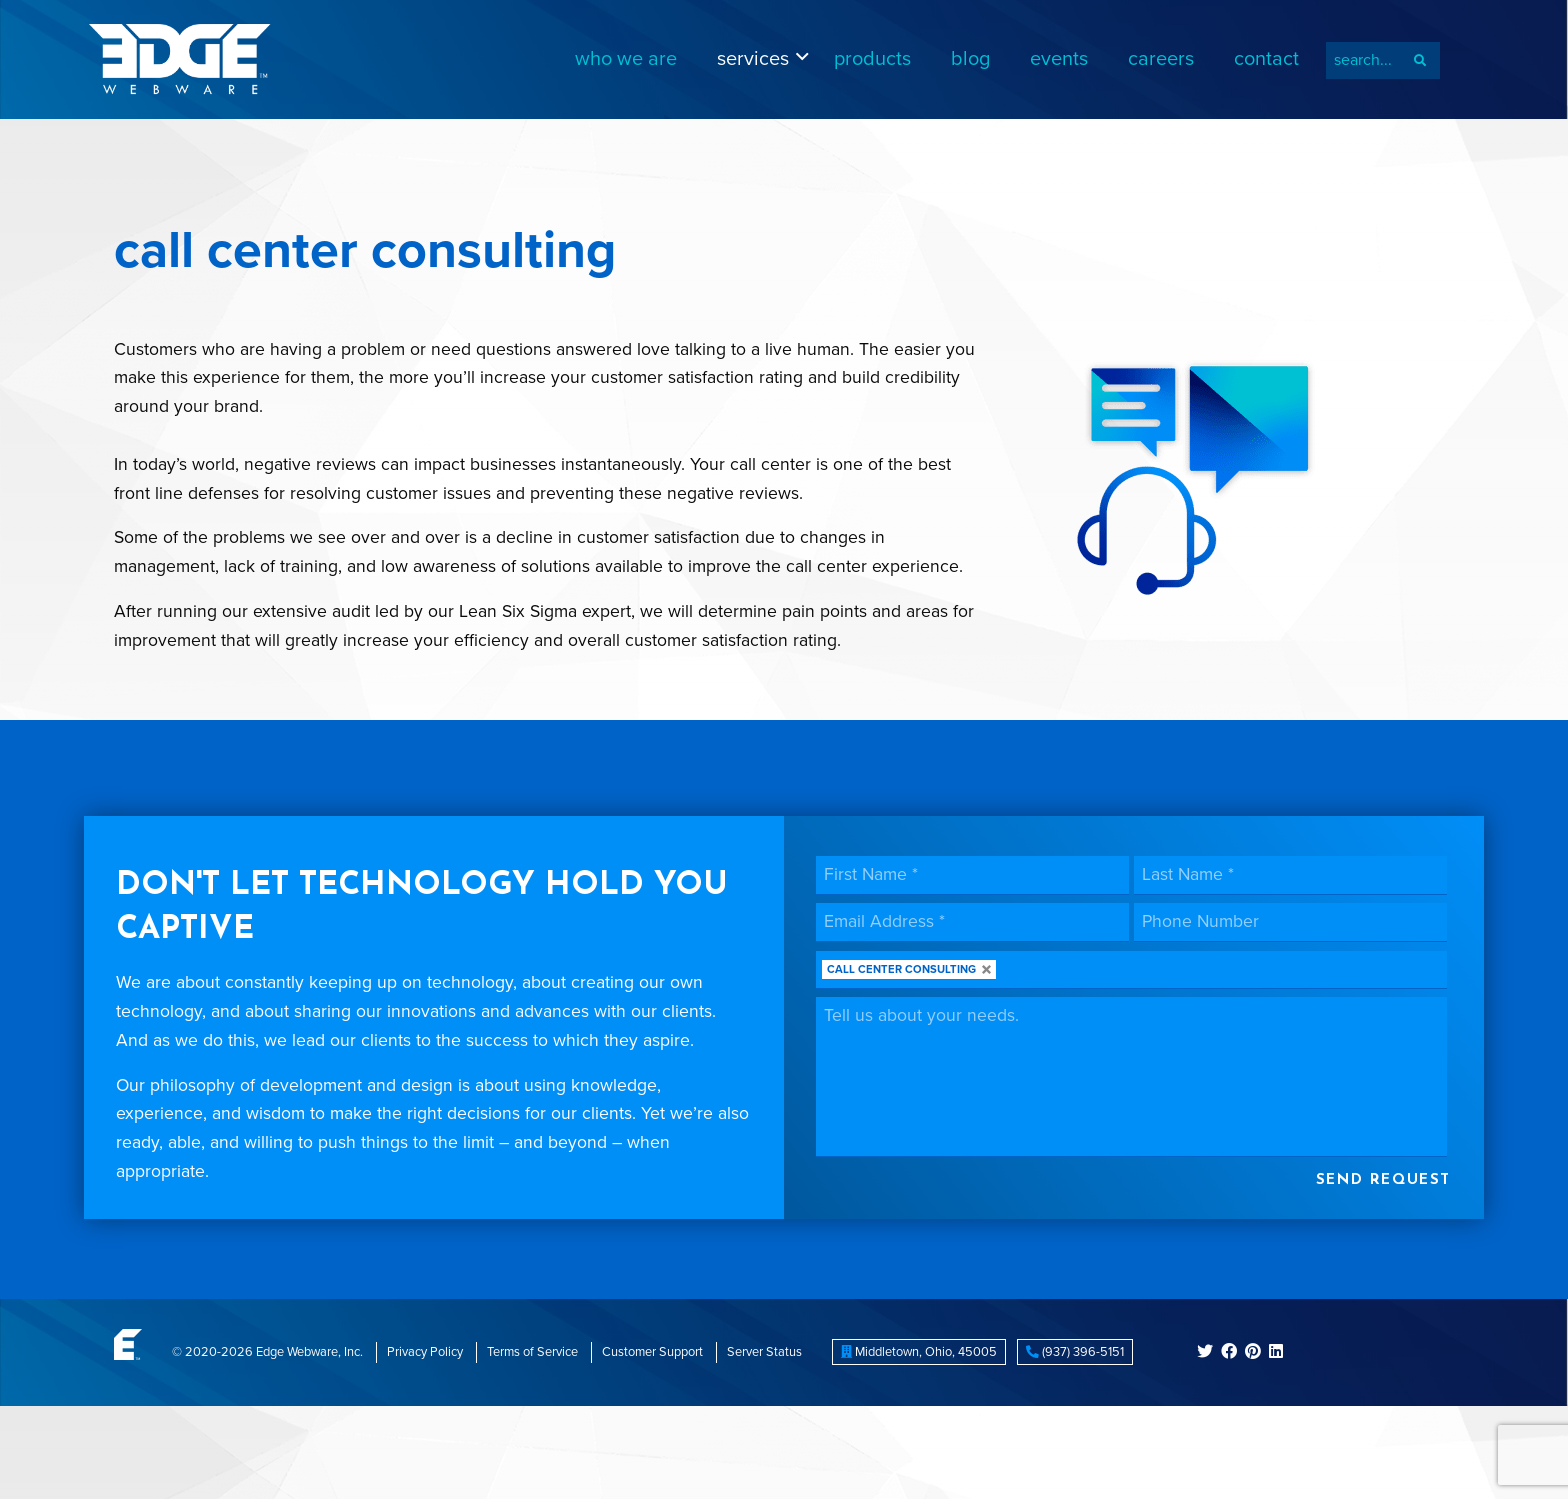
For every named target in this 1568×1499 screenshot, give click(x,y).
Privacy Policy (425, 1352)
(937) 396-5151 (1075, 1352)
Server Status (764, 1352)
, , (919, 1352)
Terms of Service (532, 1352)
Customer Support (652, 1352)
